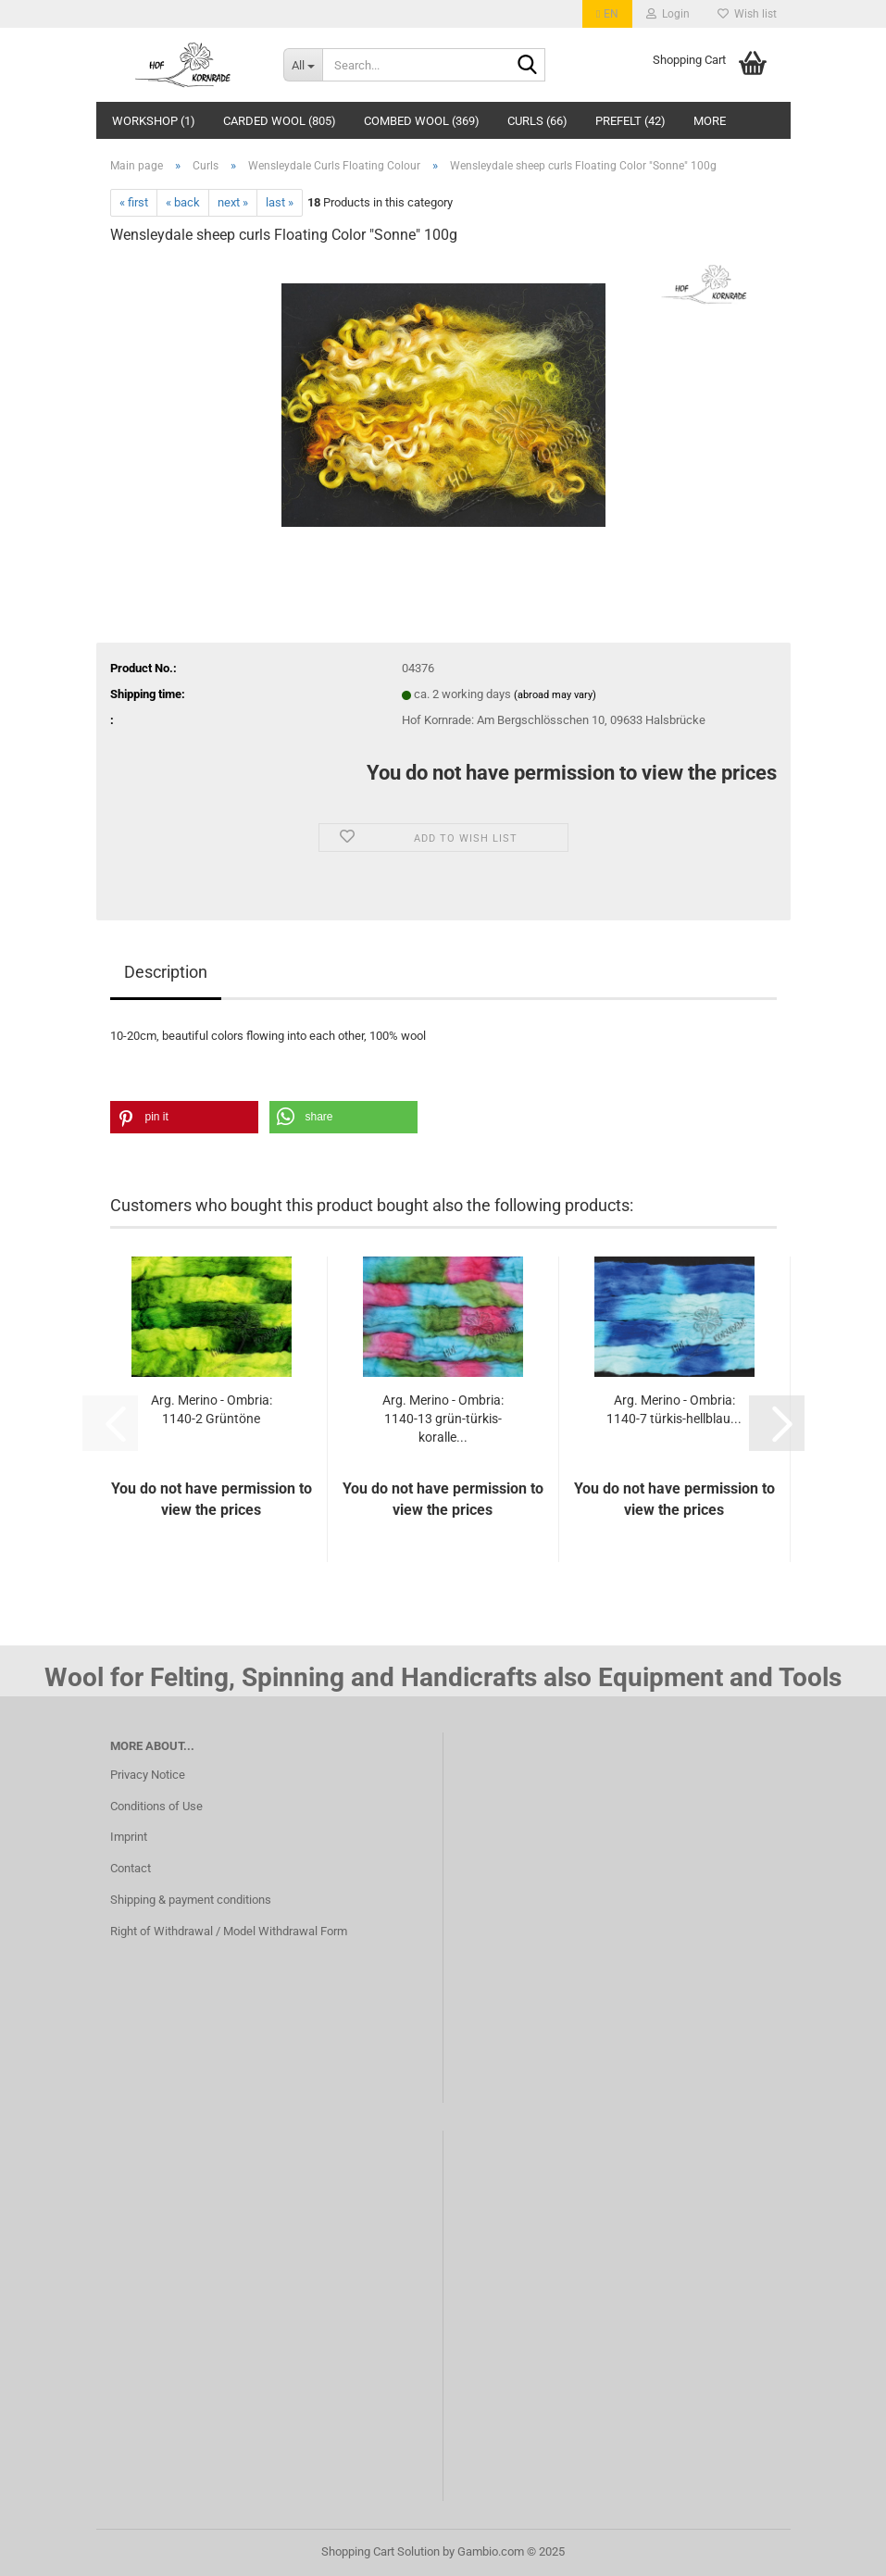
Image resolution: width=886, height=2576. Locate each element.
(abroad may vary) (555, 695)
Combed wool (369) (422, 121)
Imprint (128, 1837)
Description (165, 972)
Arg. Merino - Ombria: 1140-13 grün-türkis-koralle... (443, 1418)
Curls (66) (537, 121)
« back (183, 202)
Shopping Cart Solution (380, 2551)
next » (233, 202)
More (709, 121)
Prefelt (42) (630, 121)
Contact (130, 1868)
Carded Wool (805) (279, 121)
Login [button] (668, 13)
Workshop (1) (153, 121)
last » (279, 202)
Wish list (747, 13)
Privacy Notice (147, 1775)
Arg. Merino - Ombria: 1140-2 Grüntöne (211, 1409)
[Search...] (302, 64)
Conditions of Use (156, 1806)
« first (133, 202)
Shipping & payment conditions (190, 1900)
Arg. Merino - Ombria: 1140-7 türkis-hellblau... (674, 1409)
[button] (606, 14)
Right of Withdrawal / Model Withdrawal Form (228, 1931)
